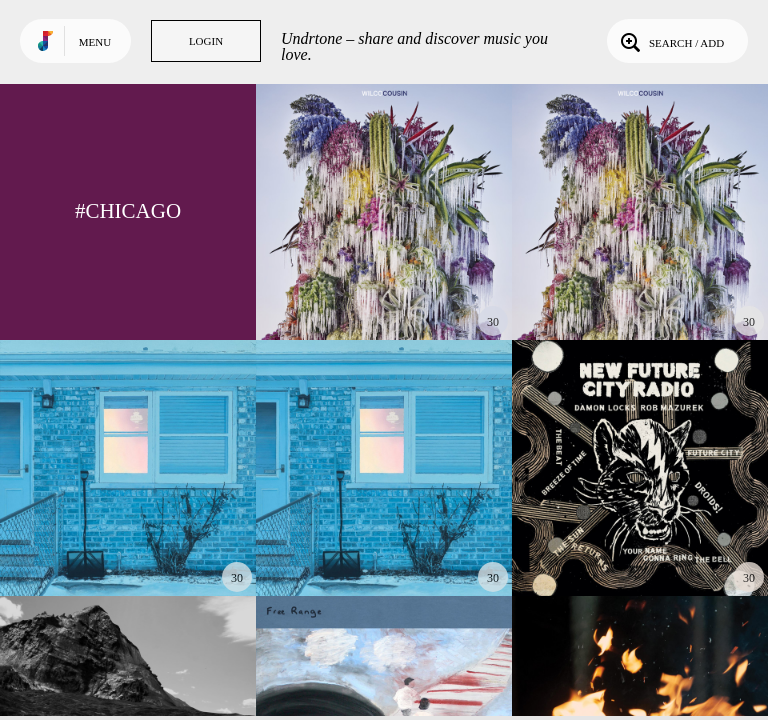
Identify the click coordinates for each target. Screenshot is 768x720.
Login (206, 41)
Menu (95, 42)
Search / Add (670, 41)
